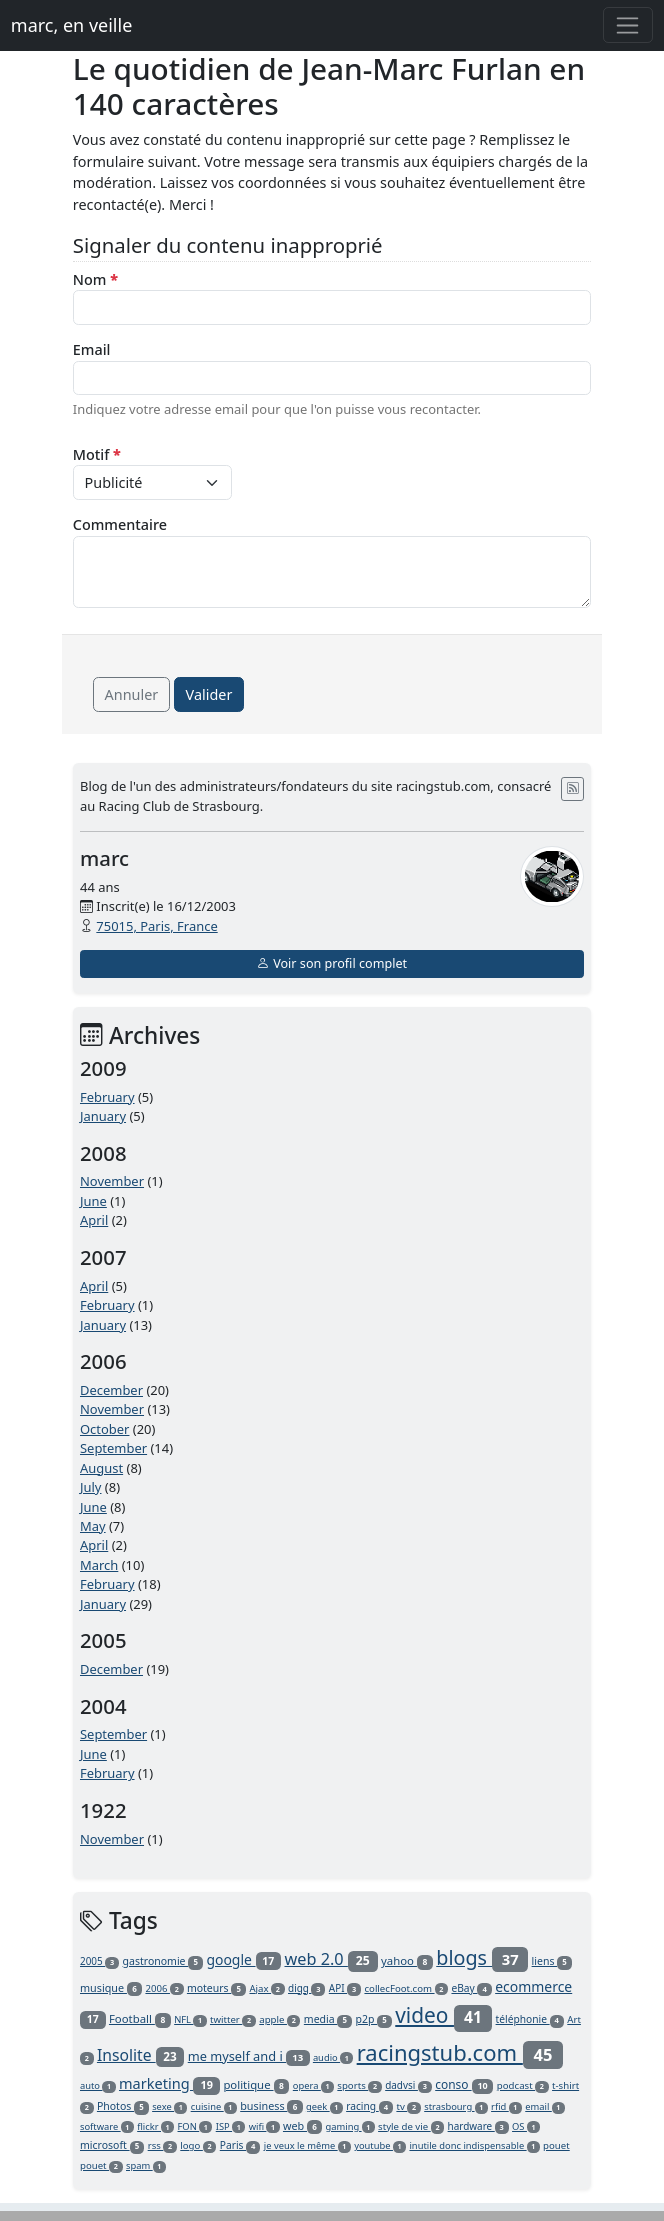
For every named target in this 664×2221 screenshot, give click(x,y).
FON (195, 2126)
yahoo (407, 1960)
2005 (99, 1961)
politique (256, 2084)
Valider (209, 694)
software (107, 2126)
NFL (190, 2019)
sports (359, 2085)
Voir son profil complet (332, 963)
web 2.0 (330, 1959)
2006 (164, 1988)
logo (198, 2145)
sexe (169, 2106)
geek (324, 2106)
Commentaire (120, 524)
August (101, 1468)
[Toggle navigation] (628, 25)
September (113, 1448)
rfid (506, 2106)
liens (552, 1961)
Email (92, 349)
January (103, 1116)
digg (306, 1988)
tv (408, 2106)
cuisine (214, 2106)
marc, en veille (71, 25)
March (99, 1565)
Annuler (132, 694)
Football (140, 2018)
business (271, 2105)
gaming (350, 2126)
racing (369, 2106)
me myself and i (249, 2056)
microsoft (112, 2145)
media (328, 2019)
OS (526, 2126)
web (302, 2125)
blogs (482, 1957)
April (94, 1220)
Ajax (266, 1988)
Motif (97, 454)
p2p (374, 2019)
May (93, 1526)
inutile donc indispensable (474, 2145)
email (545, 2106)
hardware (478, 2126)
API (345, 1988)
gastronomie (163, 1961)
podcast (523, 2085)
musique (111, 1987)
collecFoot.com (406, 1988)
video (443, 2015)
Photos (123, 2106)
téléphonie (530, 2019)
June (93, 1201)
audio (333, 2057)
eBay (471, 1988)
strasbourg (456, 2106)
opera (313, 2085)
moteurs (216, 1988)
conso (464, 2084)
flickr (155, 2126)
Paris (240, 2145)
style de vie (411, 2126)
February (107, 1097)
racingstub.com (460, 2052)
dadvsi (408, 2085)
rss (162, 2145)
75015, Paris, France (156, 926)
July (91, 1487)
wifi (264, 2126)
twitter (233, 2019)
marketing (169, 2083)
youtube (380, 2145)
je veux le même (307, 2145)
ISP (231, 2126)
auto (98, 2085)
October (104, 1429)
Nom (95, 279)
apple (279, 2019)
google (243, 1959)
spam (146, 2165)
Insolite (140, 2055)
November (112, 1181)
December (111, 1390)
